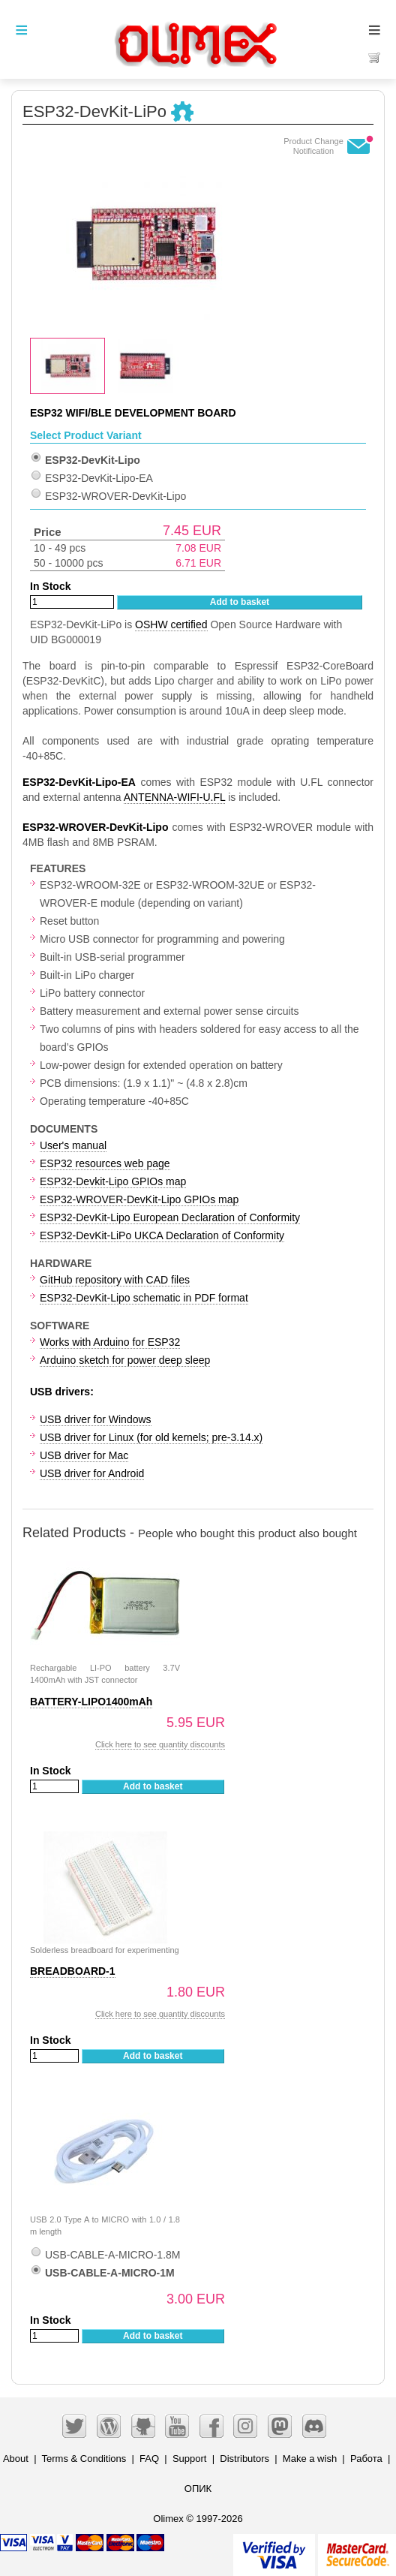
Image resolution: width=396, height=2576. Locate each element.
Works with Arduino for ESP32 (110, 1342)
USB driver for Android (92, 1473)
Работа (366, 2458)
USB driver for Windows (96, 1419)
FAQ (149, 2458)
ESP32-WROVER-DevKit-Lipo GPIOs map (139, 1199)
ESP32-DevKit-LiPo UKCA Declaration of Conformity (162, 1235)
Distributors (244, 2458)
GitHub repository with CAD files (115, 1280)
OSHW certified (171, 624)
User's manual (73, 1145)
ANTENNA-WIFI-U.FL (175, 797)
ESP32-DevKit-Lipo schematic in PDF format (144, 1298)
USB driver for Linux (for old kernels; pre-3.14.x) (151, 1437)
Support (189, 2458)
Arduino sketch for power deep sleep (125, 1360)
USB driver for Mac (84, 1455)
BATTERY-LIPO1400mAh (91, 1702)
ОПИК (198, 2488)
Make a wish (310, 2458)
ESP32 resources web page (105, 1163)
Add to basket (239, 602)
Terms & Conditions (84, 2458)
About (15, 2458)
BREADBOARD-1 (73, 1971)
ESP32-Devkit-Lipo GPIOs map (113, 1181)
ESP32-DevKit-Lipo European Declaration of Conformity (170, 1217)
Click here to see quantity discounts (160, 1744)
